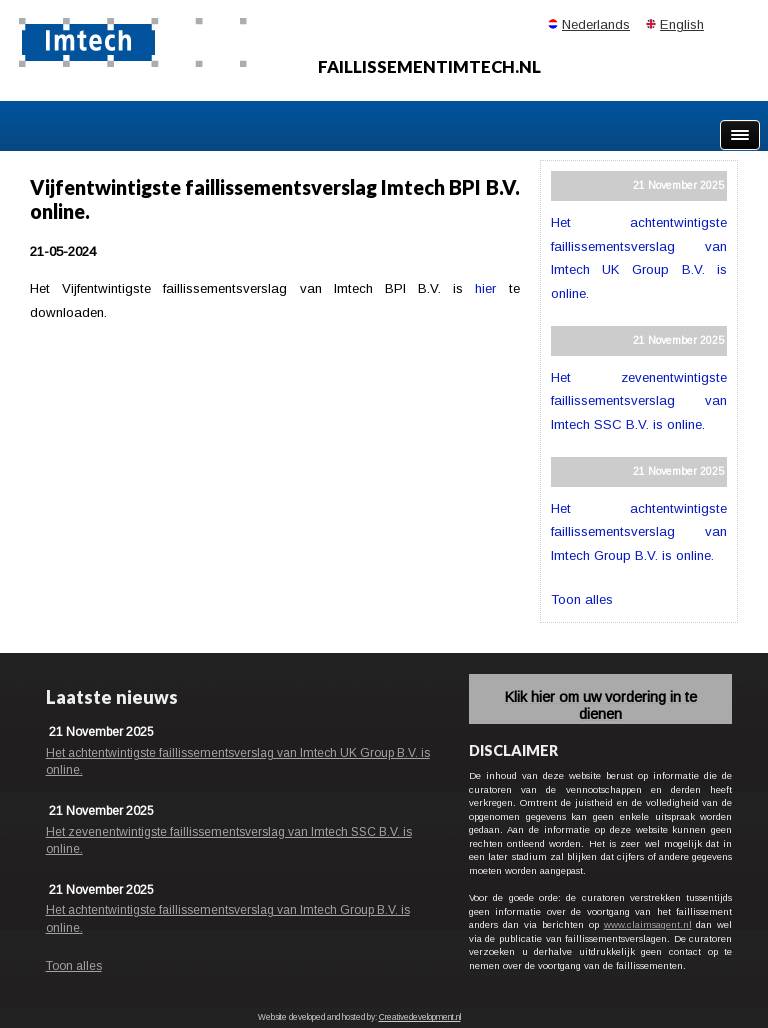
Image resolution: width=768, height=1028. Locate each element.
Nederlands (596, 24)
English (682, 24)
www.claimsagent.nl (648, 924)
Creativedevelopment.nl (420, 1017)
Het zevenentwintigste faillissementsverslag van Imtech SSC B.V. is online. (639, 401)
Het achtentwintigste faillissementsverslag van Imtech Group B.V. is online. (639, 532)
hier (485, 288)
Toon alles (582, 599)
